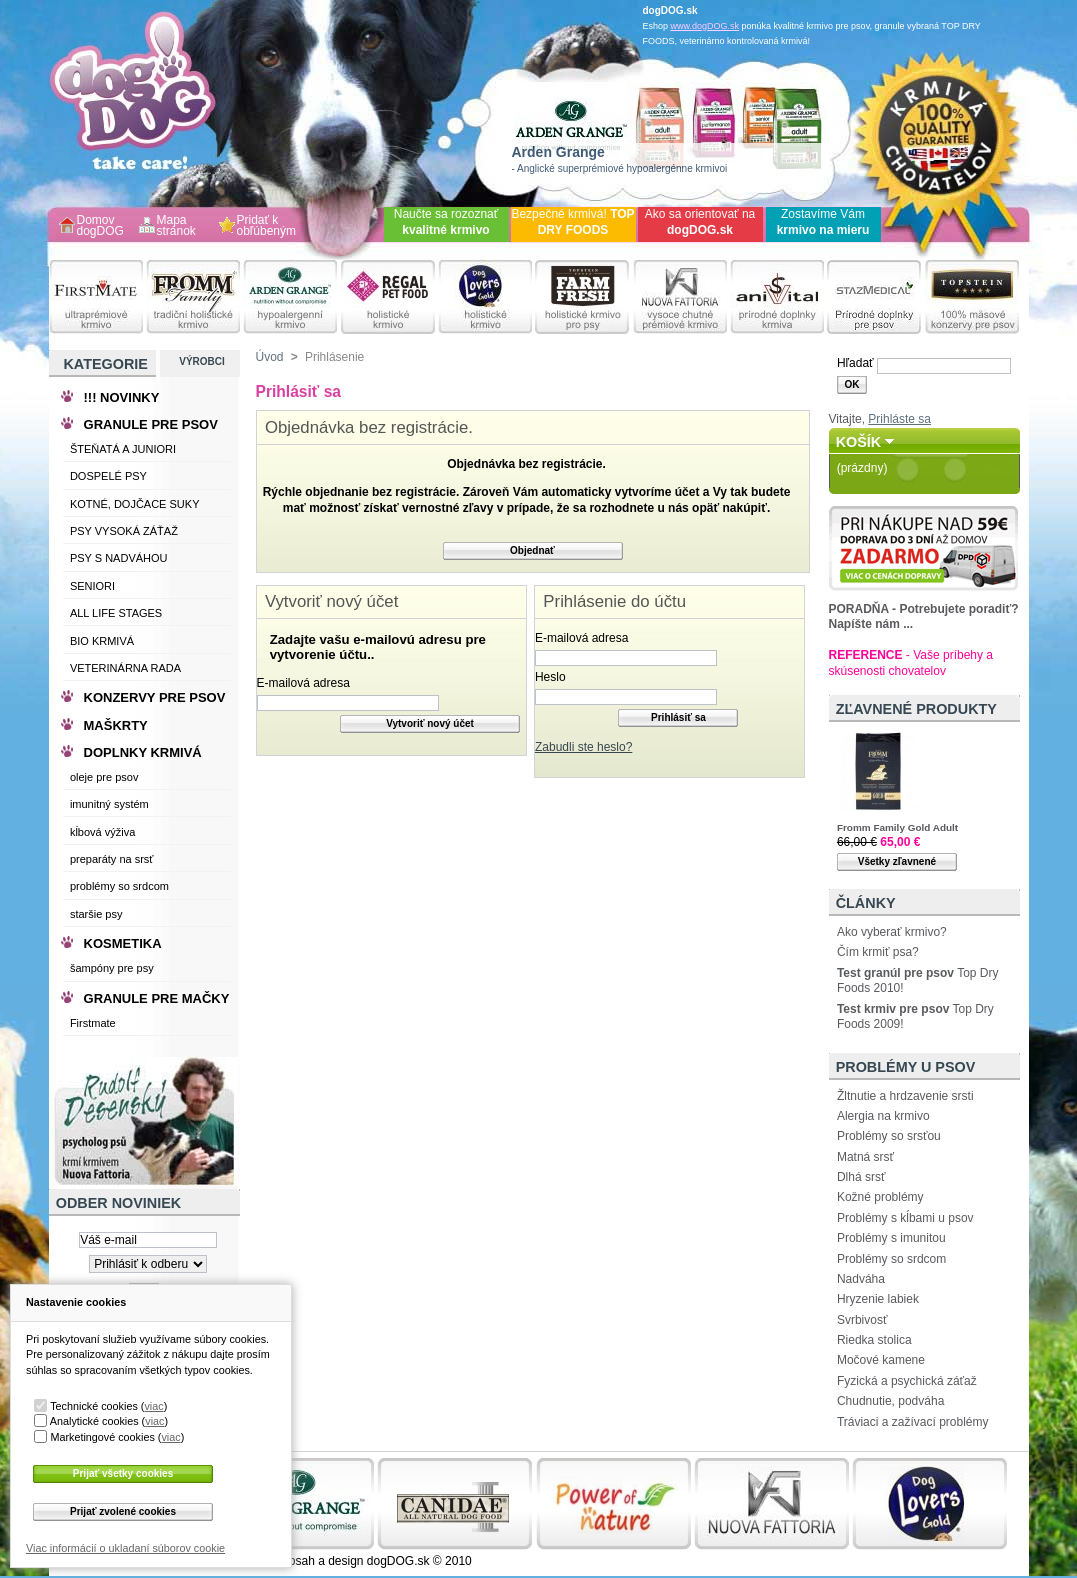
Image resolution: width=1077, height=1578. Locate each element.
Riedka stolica (874, 1340)
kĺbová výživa (102, 832)
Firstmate (93, 1023)
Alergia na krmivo (883, 1116)
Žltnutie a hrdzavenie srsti (905, 1096)
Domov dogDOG (100, 226)
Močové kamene (881, 1360)
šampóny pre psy (112, 968)
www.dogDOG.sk (705, 26)
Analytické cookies (94, 1421)
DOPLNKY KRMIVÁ (143, 752)
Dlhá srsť (861, 1177)
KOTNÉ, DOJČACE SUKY (135, 504)
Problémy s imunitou (891, 1238)
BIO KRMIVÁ (102, 641)
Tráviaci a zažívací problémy (913, 1422)
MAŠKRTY (116, 725)
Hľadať (855, 363)
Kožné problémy (880, 1197)
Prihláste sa (899, 419)
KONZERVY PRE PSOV (155, 697)
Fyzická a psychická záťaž (907, 1381)
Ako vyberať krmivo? (892, 932)
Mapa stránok (176, 226)
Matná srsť (865, 1157)
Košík (859, 442)
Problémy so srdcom (891, 1259)
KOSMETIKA (123, 943)
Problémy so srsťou (889, 1136)
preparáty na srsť (112, 859)
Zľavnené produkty (916, 709)
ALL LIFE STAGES (116, 613)
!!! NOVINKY (122, 397)
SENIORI (92, 586)
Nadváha (861, 1279)
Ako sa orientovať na (700, 222)
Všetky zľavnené (897, 861)
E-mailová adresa (303, 683)
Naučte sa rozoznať (446, 222)
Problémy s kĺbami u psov (905, 1218)
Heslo (550, 677)
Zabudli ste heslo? (583, 747)
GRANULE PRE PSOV (151, 424)
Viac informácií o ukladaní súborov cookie (125, 1548)
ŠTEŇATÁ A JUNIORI (123, 449)
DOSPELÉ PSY (108, 476)
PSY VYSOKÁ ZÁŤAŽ (124, 531)
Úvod (270, 357)
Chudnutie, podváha (890, 1401)
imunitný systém (109, 804)
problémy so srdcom (119, 886)
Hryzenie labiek (878, 1299)
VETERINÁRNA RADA (125, 668)
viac (153, 1406)
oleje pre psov (104, 777)
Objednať (532, 550)
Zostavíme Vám (823, 222)
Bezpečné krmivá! (572, 222)
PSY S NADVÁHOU (119, 558)
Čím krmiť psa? (878, 952)
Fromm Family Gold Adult (897, 827)
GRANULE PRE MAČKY (157, 998)
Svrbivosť (862, 1320)
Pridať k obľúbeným (267, 226)
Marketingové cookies (102, 1437)
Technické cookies (94, 1406)
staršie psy (96, 914)
